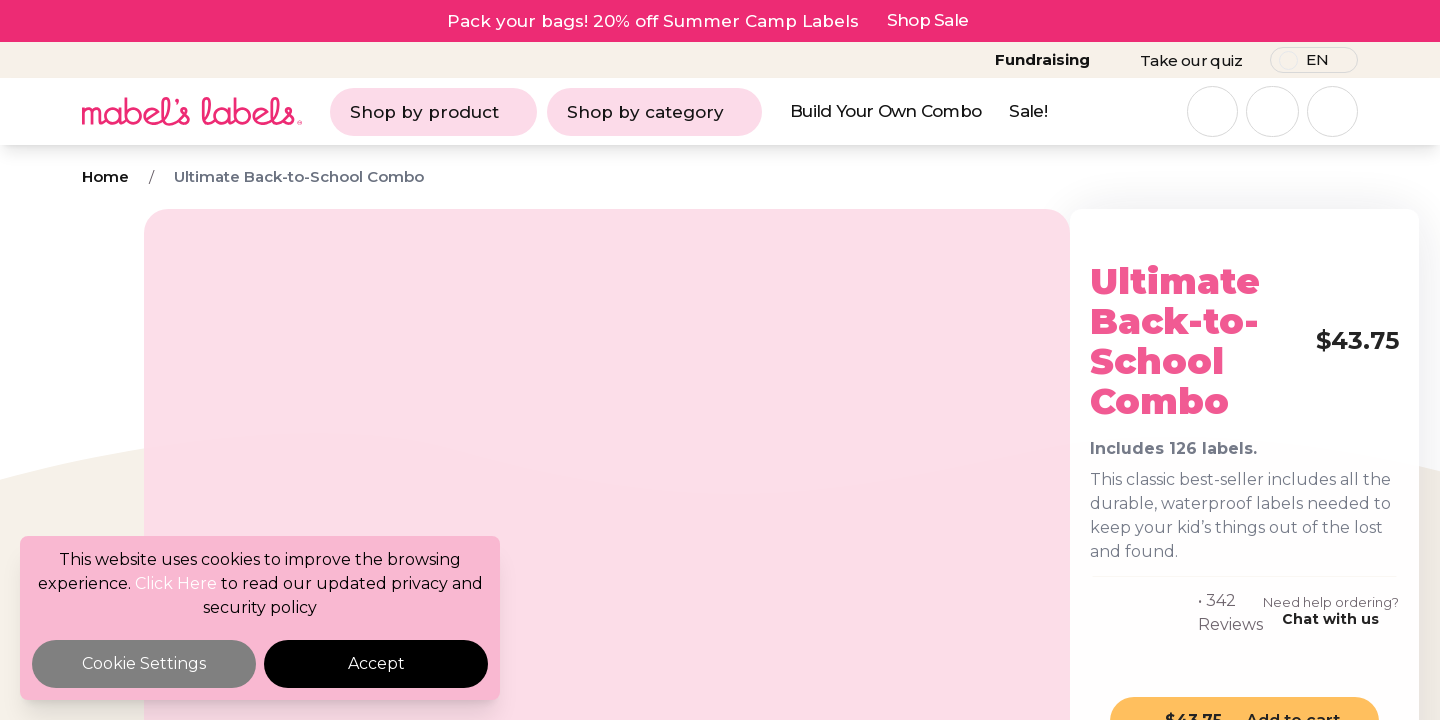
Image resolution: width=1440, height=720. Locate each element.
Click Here (176, 583)
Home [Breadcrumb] (105, 176)
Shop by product (433, 112)
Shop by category (654, 112)
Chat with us (1208, 548)
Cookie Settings (144, 663)
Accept (376, 663)
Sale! (1028, 111)
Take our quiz (1191, 60)
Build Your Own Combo (885, 111)
